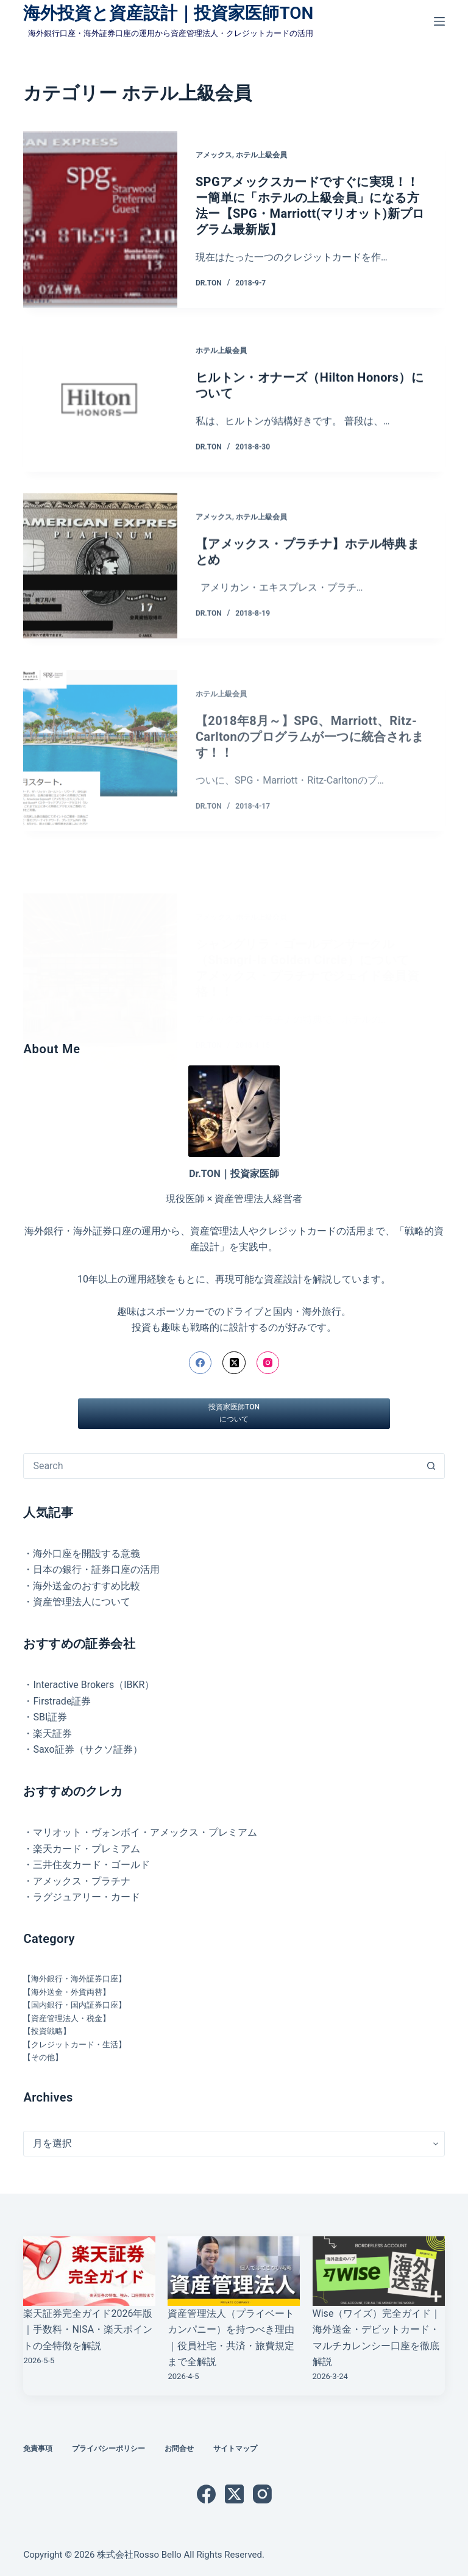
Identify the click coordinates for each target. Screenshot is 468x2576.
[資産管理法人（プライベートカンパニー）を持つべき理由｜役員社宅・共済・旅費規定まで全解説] (234, 2271)
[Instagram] (268, 1363)
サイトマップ (235, 2448)
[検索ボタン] (431, 1466)
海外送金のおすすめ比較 (86, 1586)
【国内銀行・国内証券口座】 (74, 2004)
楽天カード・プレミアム (86, 1849)
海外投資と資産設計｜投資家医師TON (168, 13)
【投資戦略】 (47, 2031)
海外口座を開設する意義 (86, 1553)
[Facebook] (200, 1363)
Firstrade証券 (62, 1701)
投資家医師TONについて (234, 1413)
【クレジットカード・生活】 (74, 2044)
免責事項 (37, 2448)
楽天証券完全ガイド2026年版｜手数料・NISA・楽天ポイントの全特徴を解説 (87, 2330)
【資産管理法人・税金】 (66, 2018)
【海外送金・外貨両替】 (66, 1992)
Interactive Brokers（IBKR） (93, 1684)
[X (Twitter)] (234, 1363)
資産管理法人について (81, 1602)
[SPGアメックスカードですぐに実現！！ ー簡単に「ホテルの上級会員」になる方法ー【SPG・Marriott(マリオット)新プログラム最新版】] (100, 220)
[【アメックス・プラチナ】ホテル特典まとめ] (100, 591)
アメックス (214, 155)
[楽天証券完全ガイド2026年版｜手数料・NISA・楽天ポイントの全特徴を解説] (89, 2271)
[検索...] (221, 1466)
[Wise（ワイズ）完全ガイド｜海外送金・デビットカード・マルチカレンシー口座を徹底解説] (379, 2271)
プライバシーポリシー (108, 2448)
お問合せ (179, 2448)
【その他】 (43, 2057)
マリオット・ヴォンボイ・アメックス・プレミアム (145, 1832)
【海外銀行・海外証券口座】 (74, 1978)
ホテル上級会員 (261, 155)
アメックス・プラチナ (81, 1881)
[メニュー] (439, 21)
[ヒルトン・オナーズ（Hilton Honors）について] (100, 403)
